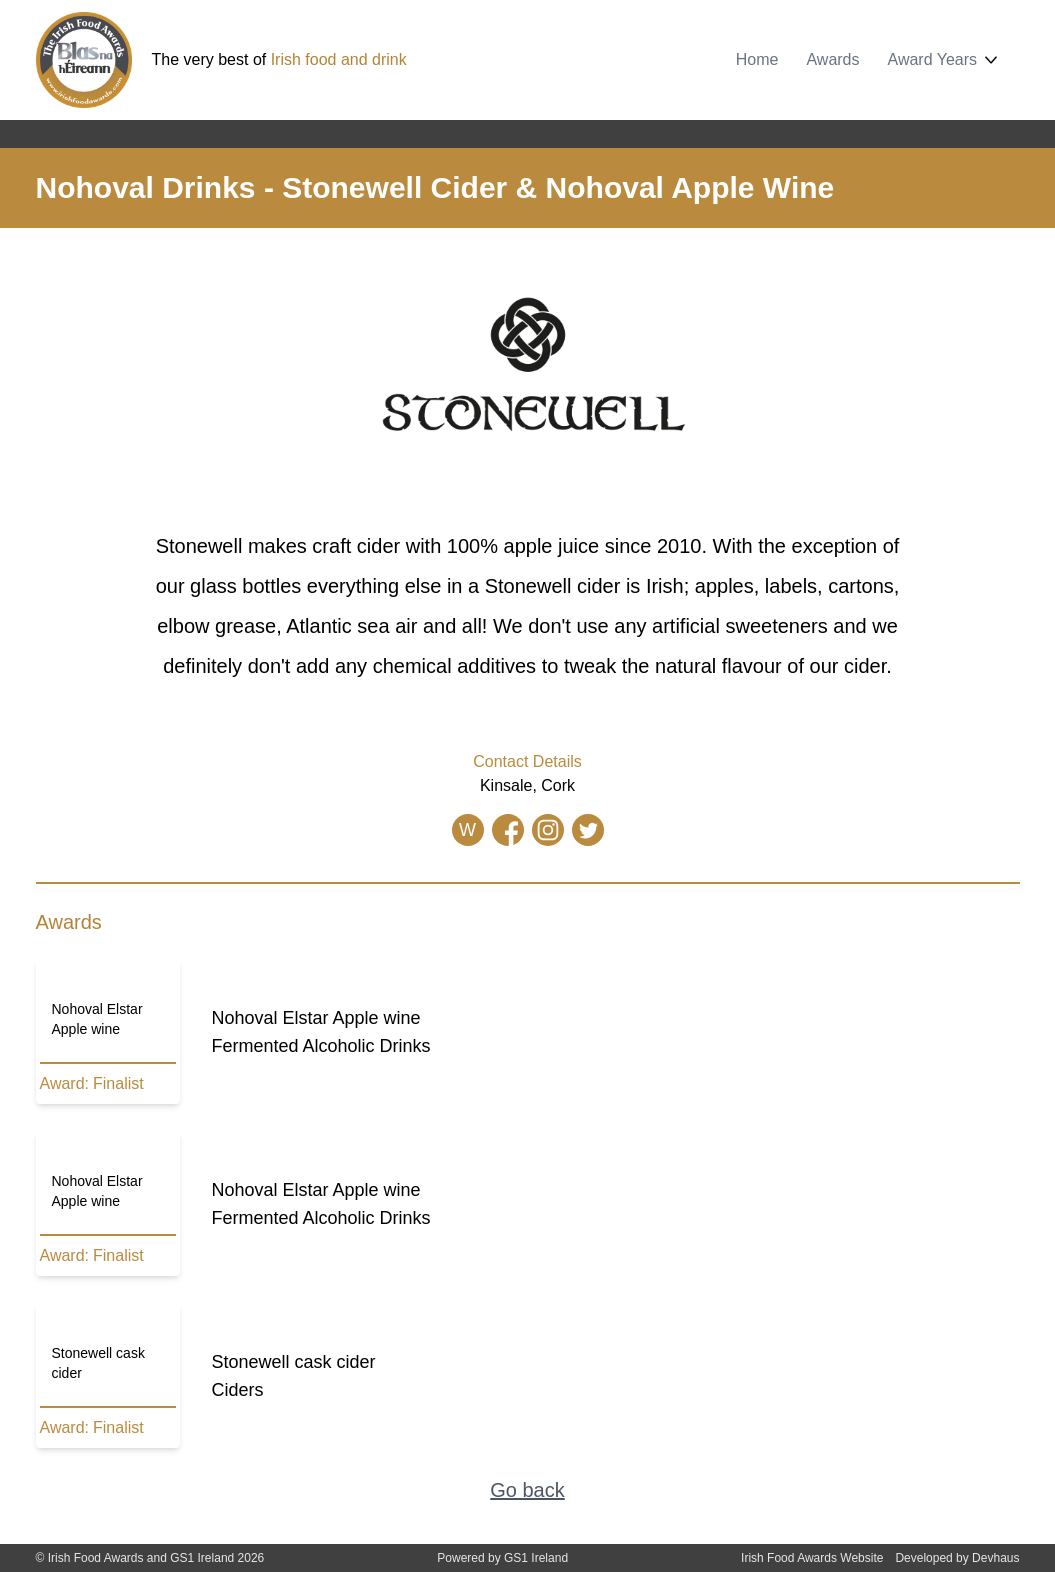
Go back (527, 1490)
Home (757, 59)
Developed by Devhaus (957, 1558)
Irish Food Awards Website (812, 1558)
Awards (832, 59)
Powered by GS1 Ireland (502, 1558)
